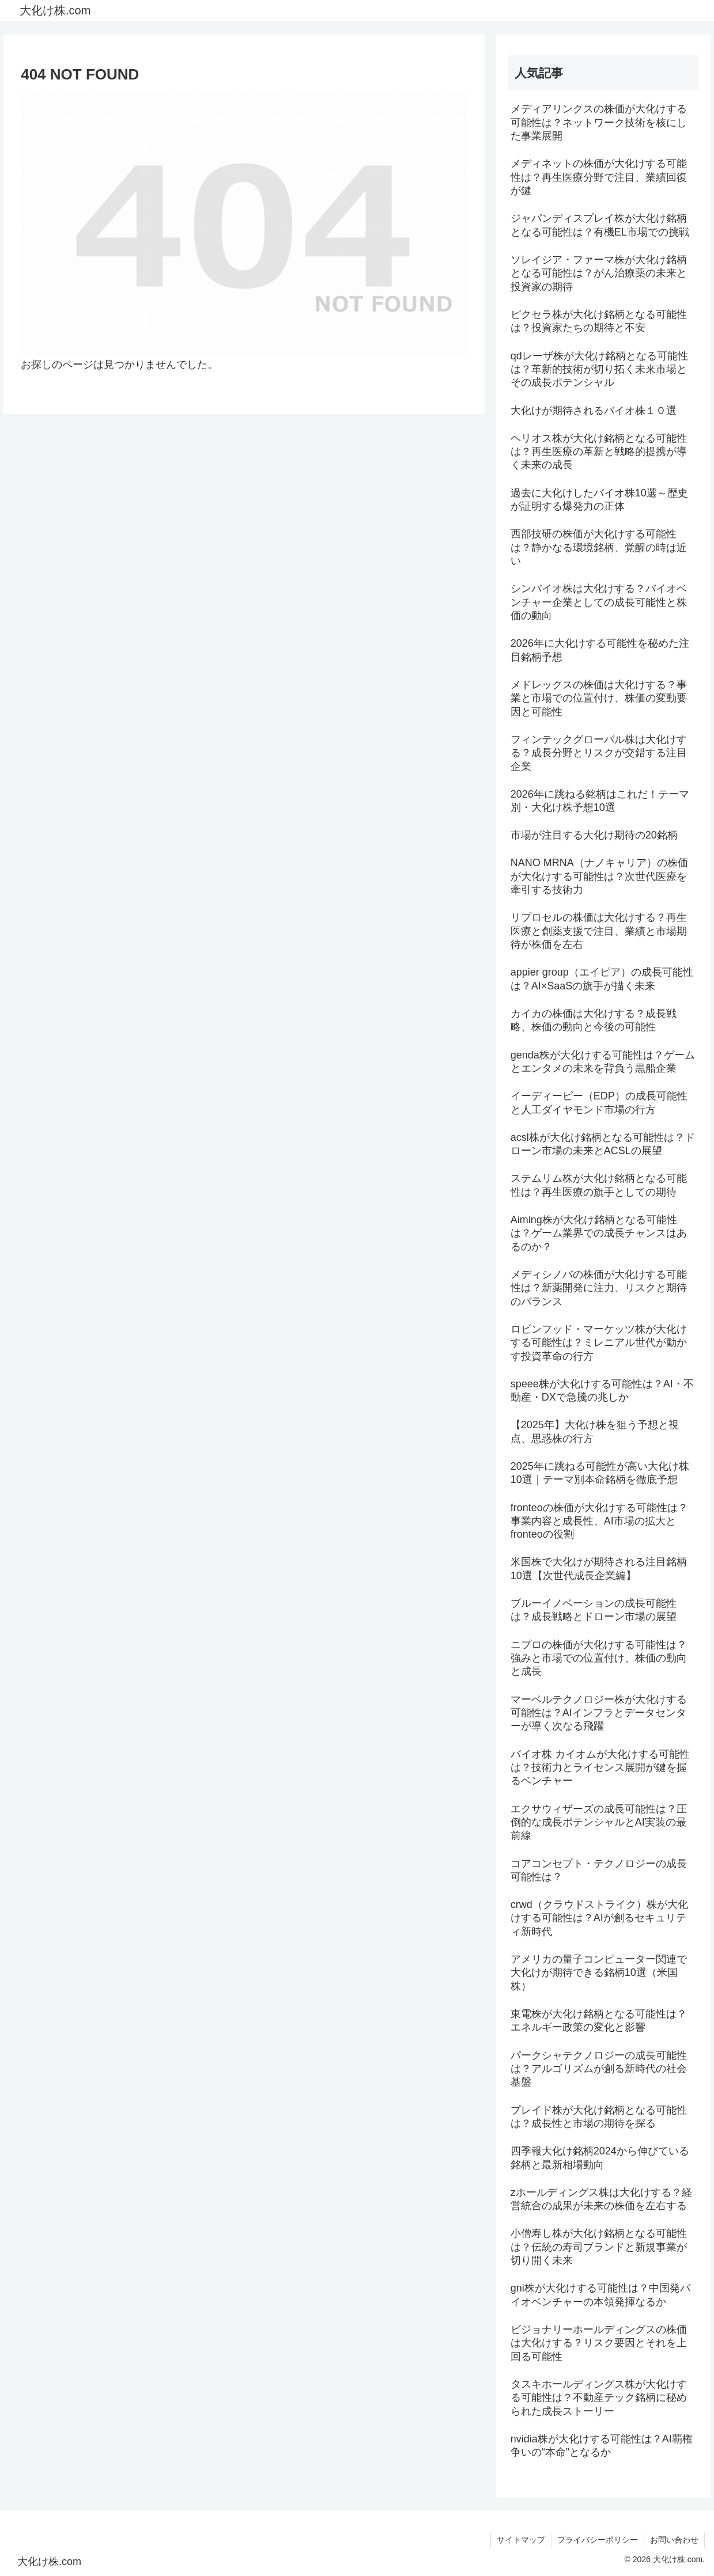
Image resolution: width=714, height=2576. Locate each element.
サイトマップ (521, 2539)
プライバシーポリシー (597, 2539)
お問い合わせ (674, 2539)
